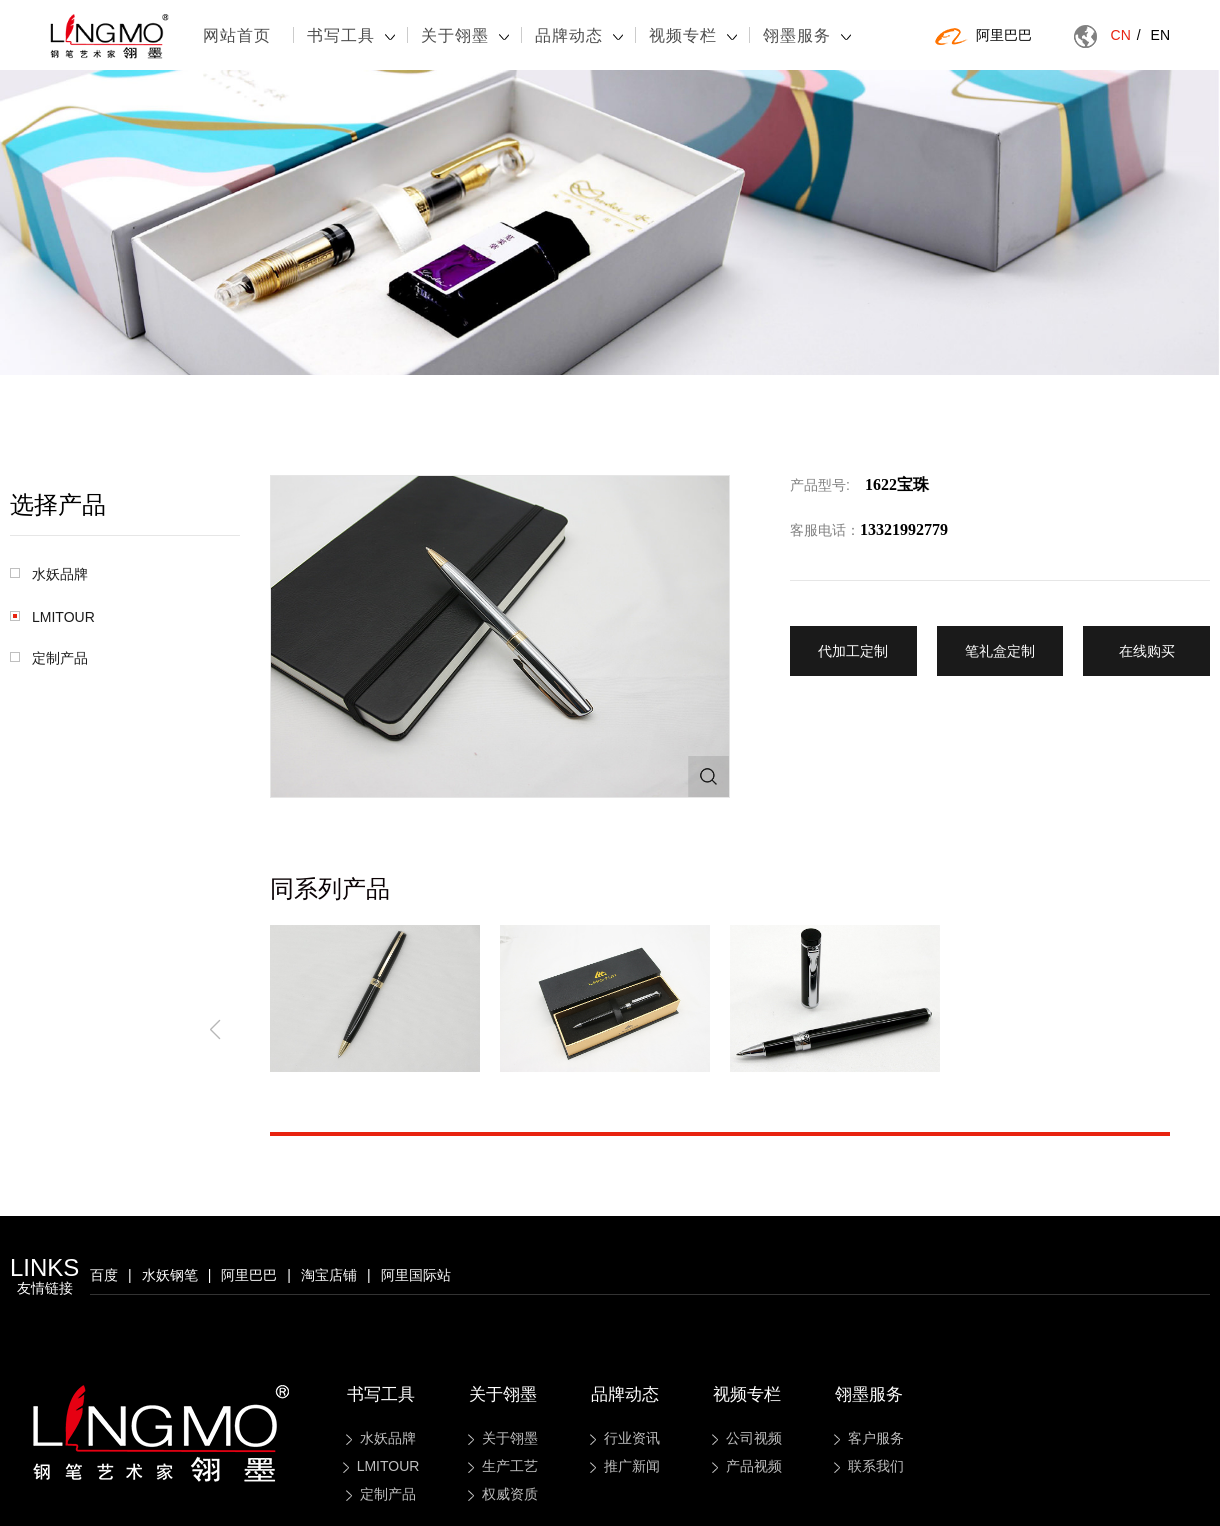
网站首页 (237, 35)
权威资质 (503, 1494)
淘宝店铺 (329, 1275)
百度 (104, 1275)
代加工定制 (853, 651)
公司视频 (747, 1438)
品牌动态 (579, 35)
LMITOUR (52, 617)
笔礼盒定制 (1000, 651)
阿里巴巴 (983, 36)
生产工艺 (503, 1466)
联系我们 (869, 1466)
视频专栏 (693, 35)
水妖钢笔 (170, 1275)
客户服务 (869, 1438)
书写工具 (351, 35)
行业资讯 (625, 1438)
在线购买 (1147, 651)
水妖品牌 (49, 574)
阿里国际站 (416, 1275)
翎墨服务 (807, 35)
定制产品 (49, 658)
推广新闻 (625, 1466)
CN (1126, 35)
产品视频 (747, 1466)
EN (1160, 35)
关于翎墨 (465, 35)
